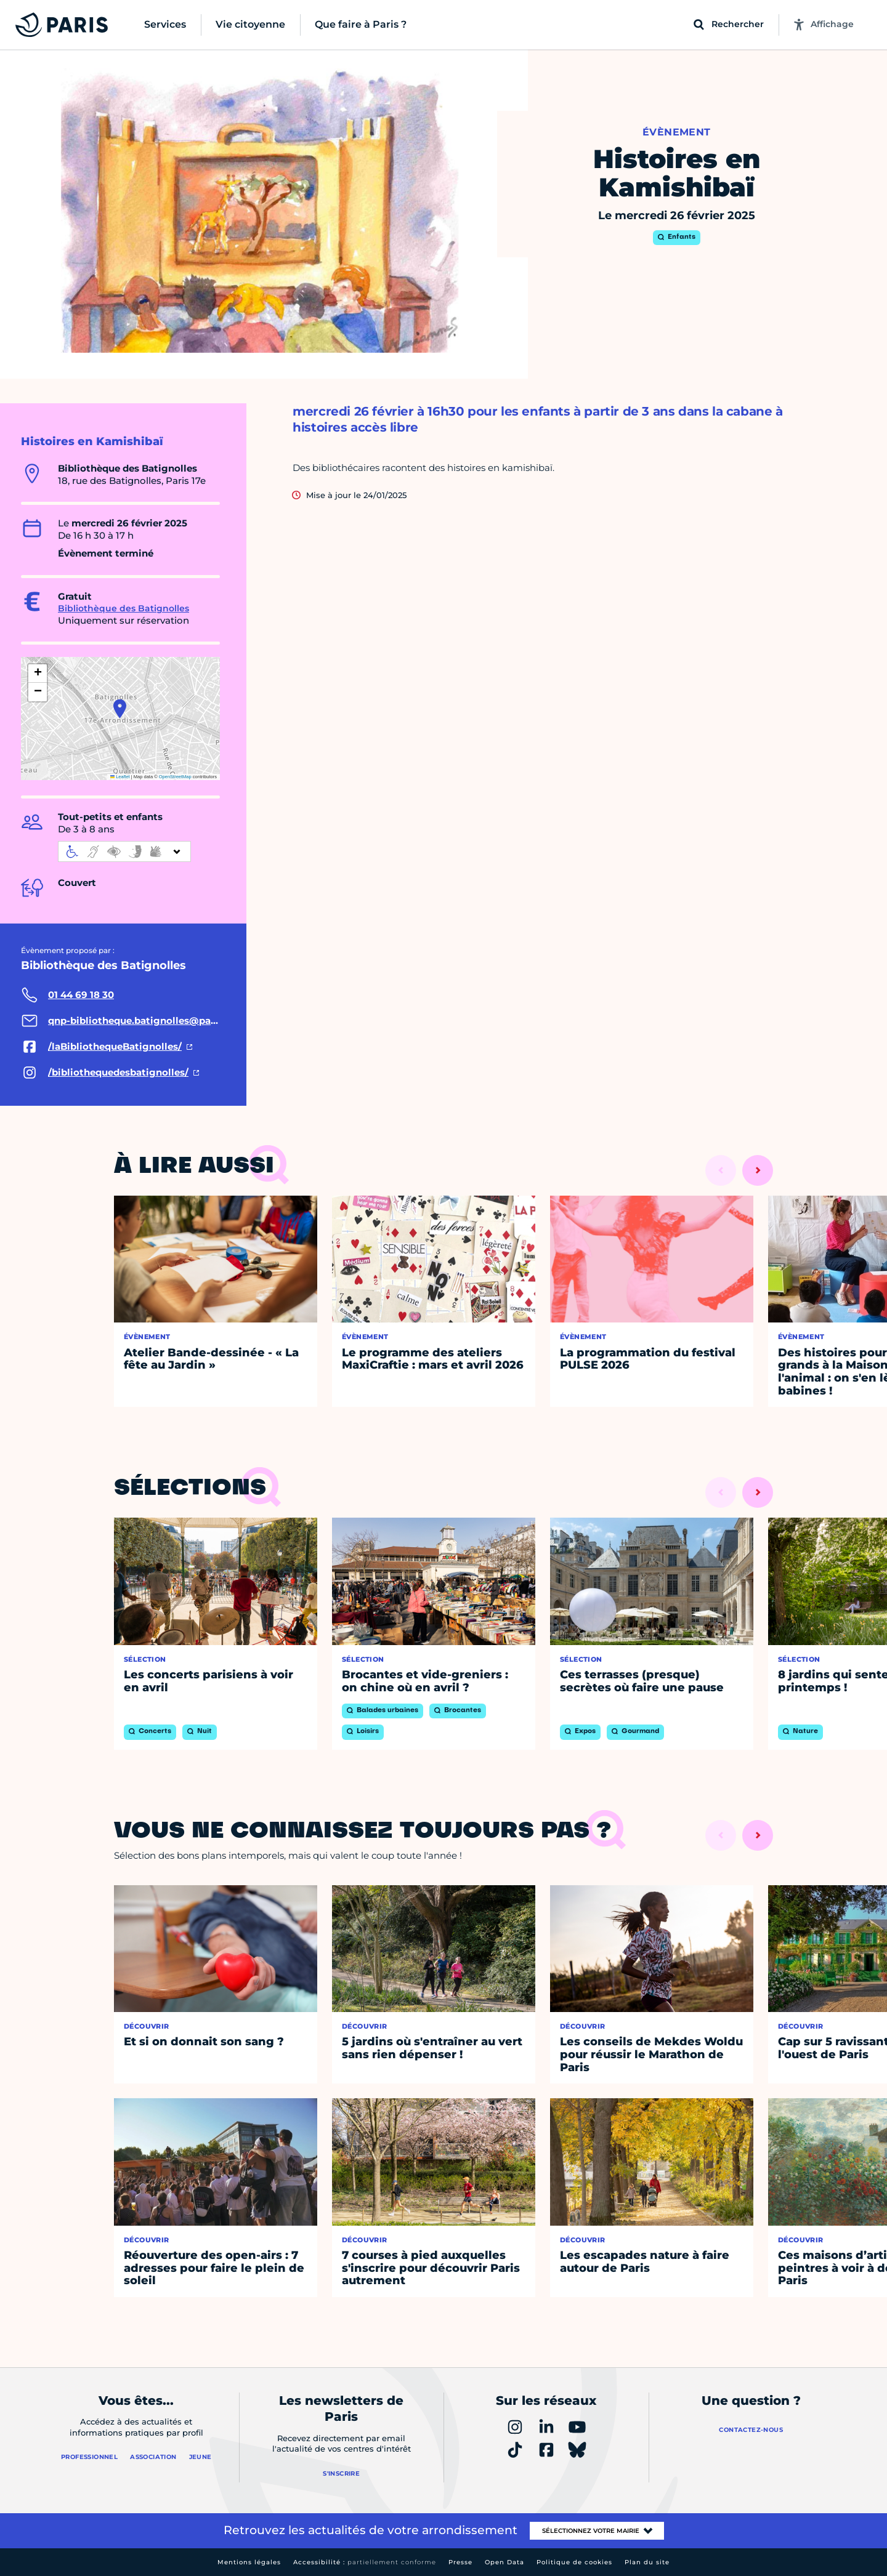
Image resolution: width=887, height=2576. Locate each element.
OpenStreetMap (175, 776)
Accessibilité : (364, 2562)
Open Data (504, 2562)
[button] (119, 708)
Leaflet (120, 776)
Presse (460, 2562)
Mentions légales (249, 2562)
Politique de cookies (574, 2562)
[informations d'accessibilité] (124, 851)
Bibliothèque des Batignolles (123, 608)
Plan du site (647, 2562)
